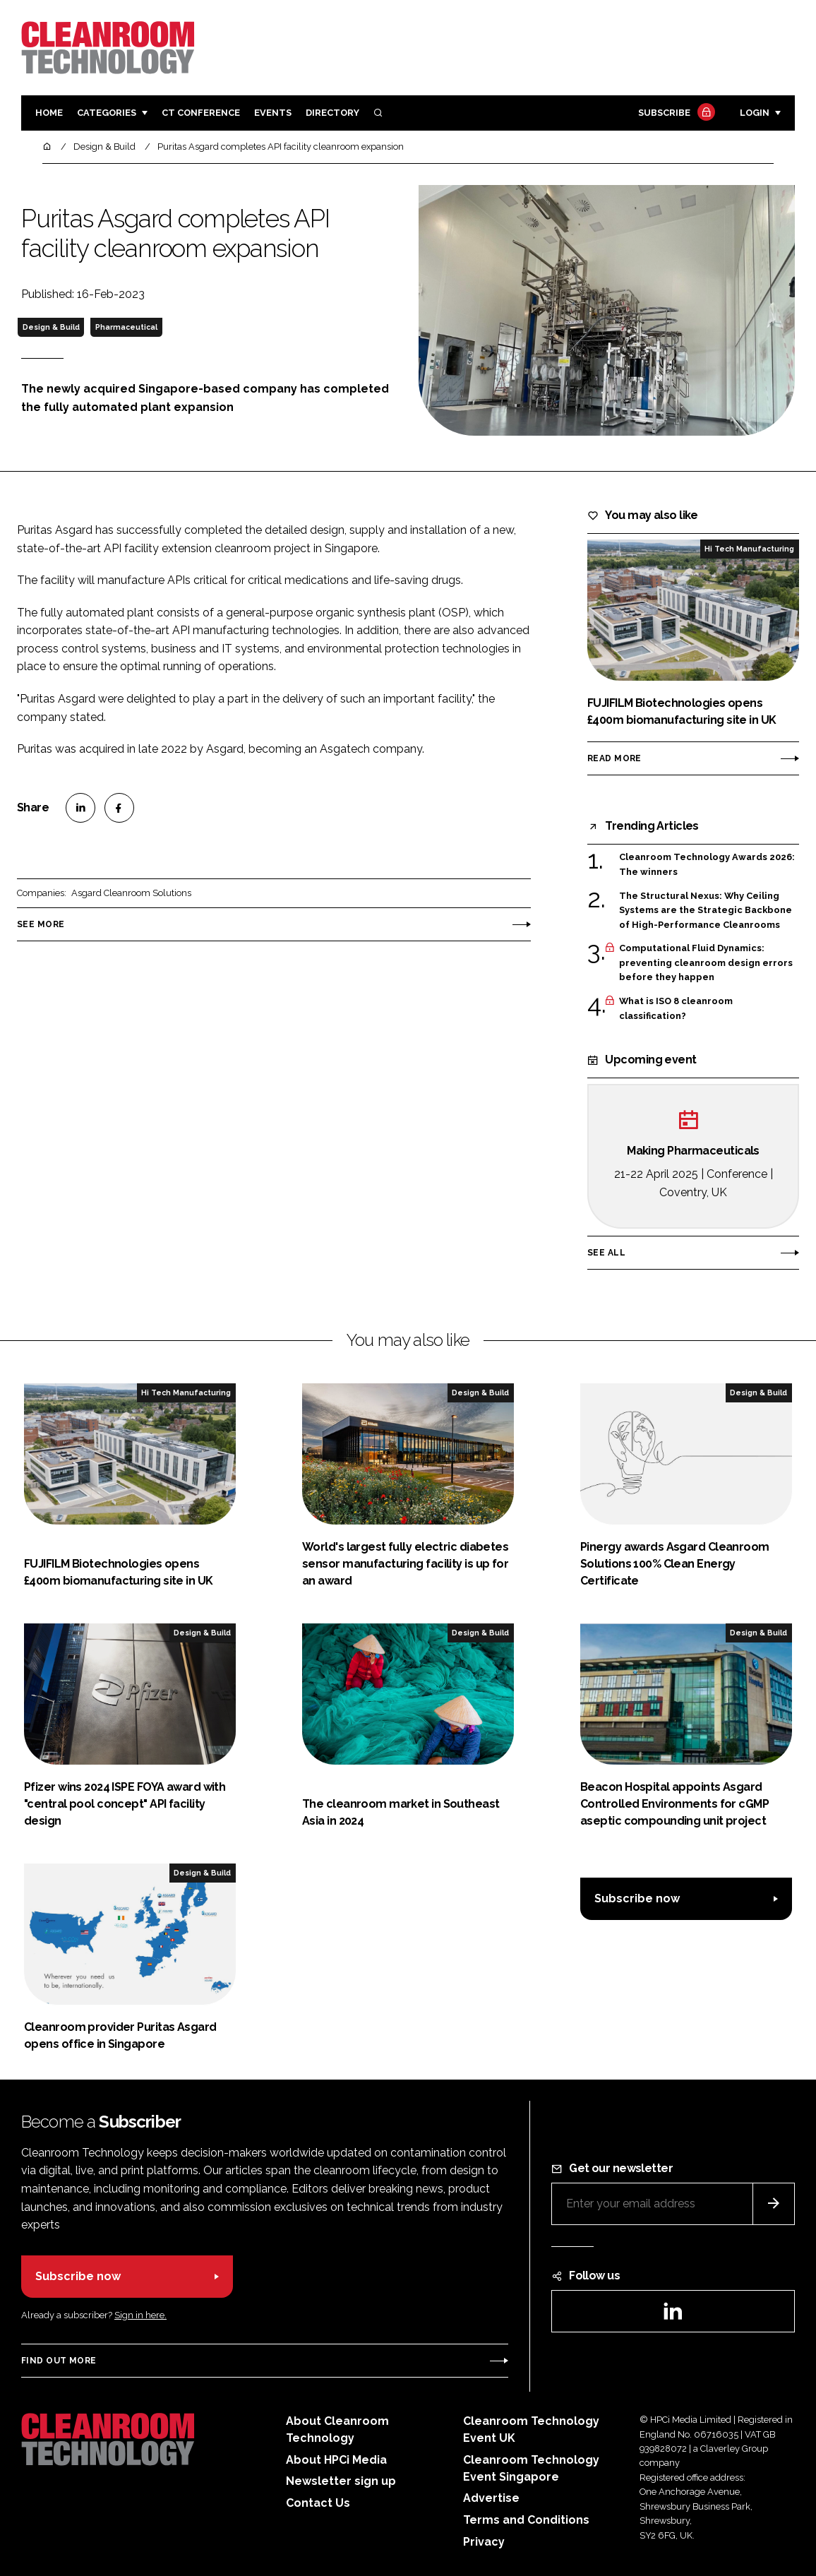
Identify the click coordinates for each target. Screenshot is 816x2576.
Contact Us (318, 2503)
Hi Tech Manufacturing (749, 548)
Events (273, 112)
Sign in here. (140, 2315)
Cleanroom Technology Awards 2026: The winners (707, 864)
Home (49, 112)
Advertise (491, 2498)
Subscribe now (637, 1898)
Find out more (58, 2361)
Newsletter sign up (341, 2481)
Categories (106, 112)
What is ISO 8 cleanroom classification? (676, 1008)
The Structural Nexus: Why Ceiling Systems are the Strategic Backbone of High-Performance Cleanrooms (705, 910)
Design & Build (51, 327)
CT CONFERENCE (201, 112)
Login (754, 112)
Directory (332, 112)
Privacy (484, 2541)
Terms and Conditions (526, 2520)
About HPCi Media (336, 2460)
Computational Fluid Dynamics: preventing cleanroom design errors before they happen (706, 962)
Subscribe (675, 113)
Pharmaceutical (126, 327)
